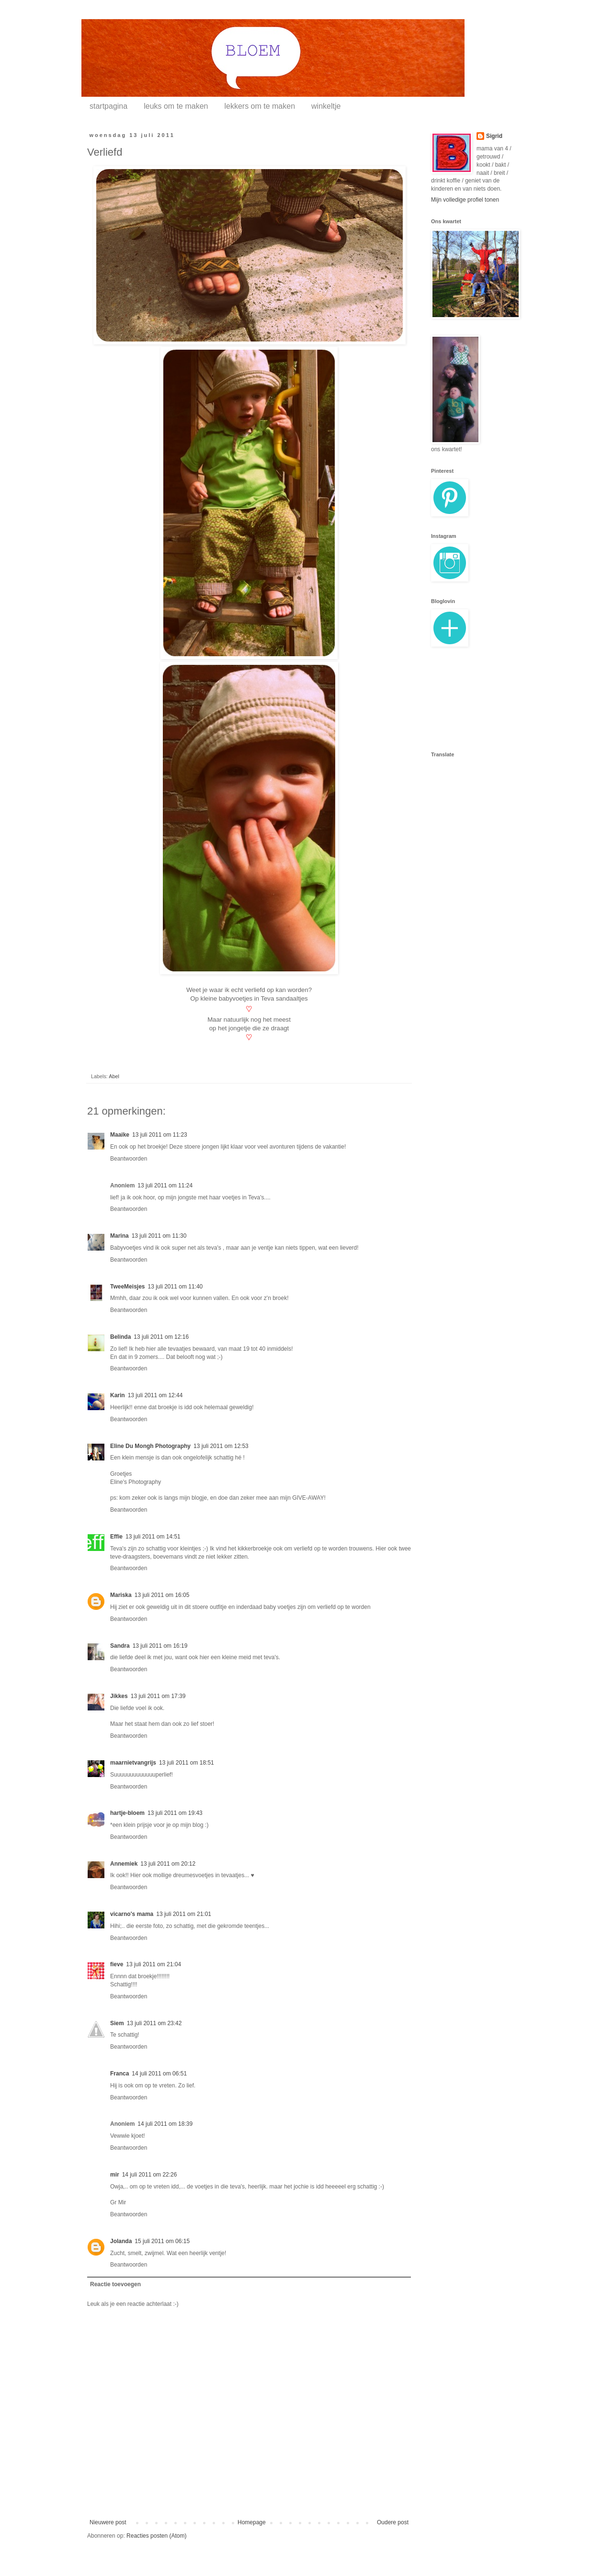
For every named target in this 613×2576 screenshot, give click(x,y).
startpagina (108, 106)
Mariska (121, 1595)
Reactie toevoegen (115, 2284)
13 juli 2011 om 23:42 (154, 2023)
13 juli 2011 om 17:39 (158, 1696)
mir (114, 2174)
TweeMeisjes (127, 1286)
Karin (117, 1395)
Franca (119, 2073)
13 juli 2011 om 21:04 (153, 1964)
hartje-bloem (127, 1813)
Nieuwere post (108, 2522)
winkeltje (326, 106)
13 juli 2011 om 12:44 (155, 1395)
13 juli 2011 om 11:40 (175, 1286)
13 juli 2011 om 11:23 (159, 1134)
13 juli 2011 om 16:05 (162, 1595)
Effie (116, 1536)
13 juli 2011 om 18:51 (186, 1762)
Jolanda (121, 2241)
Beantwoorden (128, 1158)
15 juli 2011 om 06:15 (162, 2241)
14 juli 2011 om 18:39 (165, 2123)
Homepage (252, 2522)
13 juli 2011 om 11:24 (165, 1185)
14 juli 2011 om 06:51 (159, 2073)
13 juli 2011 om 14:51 (153, 1536)
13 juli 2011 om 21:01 (183, 1914)
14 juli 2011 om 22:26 (149, 2174)
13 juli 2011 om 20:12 (167, 1863)
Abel (114, 1076)
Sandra (120, 1645)
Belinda (120, 1337)
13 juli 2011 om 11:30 (159, 1235)
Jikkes (119, 1696)
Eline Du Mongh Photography (150, 1446)
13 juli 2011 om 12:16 (161, 1337)
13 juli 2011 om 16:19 (160, 1645)
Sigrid (494, 136)
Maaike (119, 1134)
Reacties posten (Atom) (156, 2535)
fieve (116, 1964)
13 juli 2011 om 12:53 (221, 1446)
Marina (119, 1235)
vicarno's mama (131, 1914)
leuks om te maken (176, 106)
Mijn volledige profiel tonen (465, 199)
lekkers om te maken (259, 106)
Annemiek (123, 1863)
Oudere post (393, 2522)
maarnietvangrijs (133, 1762)
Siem (117, 2023)
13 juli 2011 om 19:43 (175, 1813)
